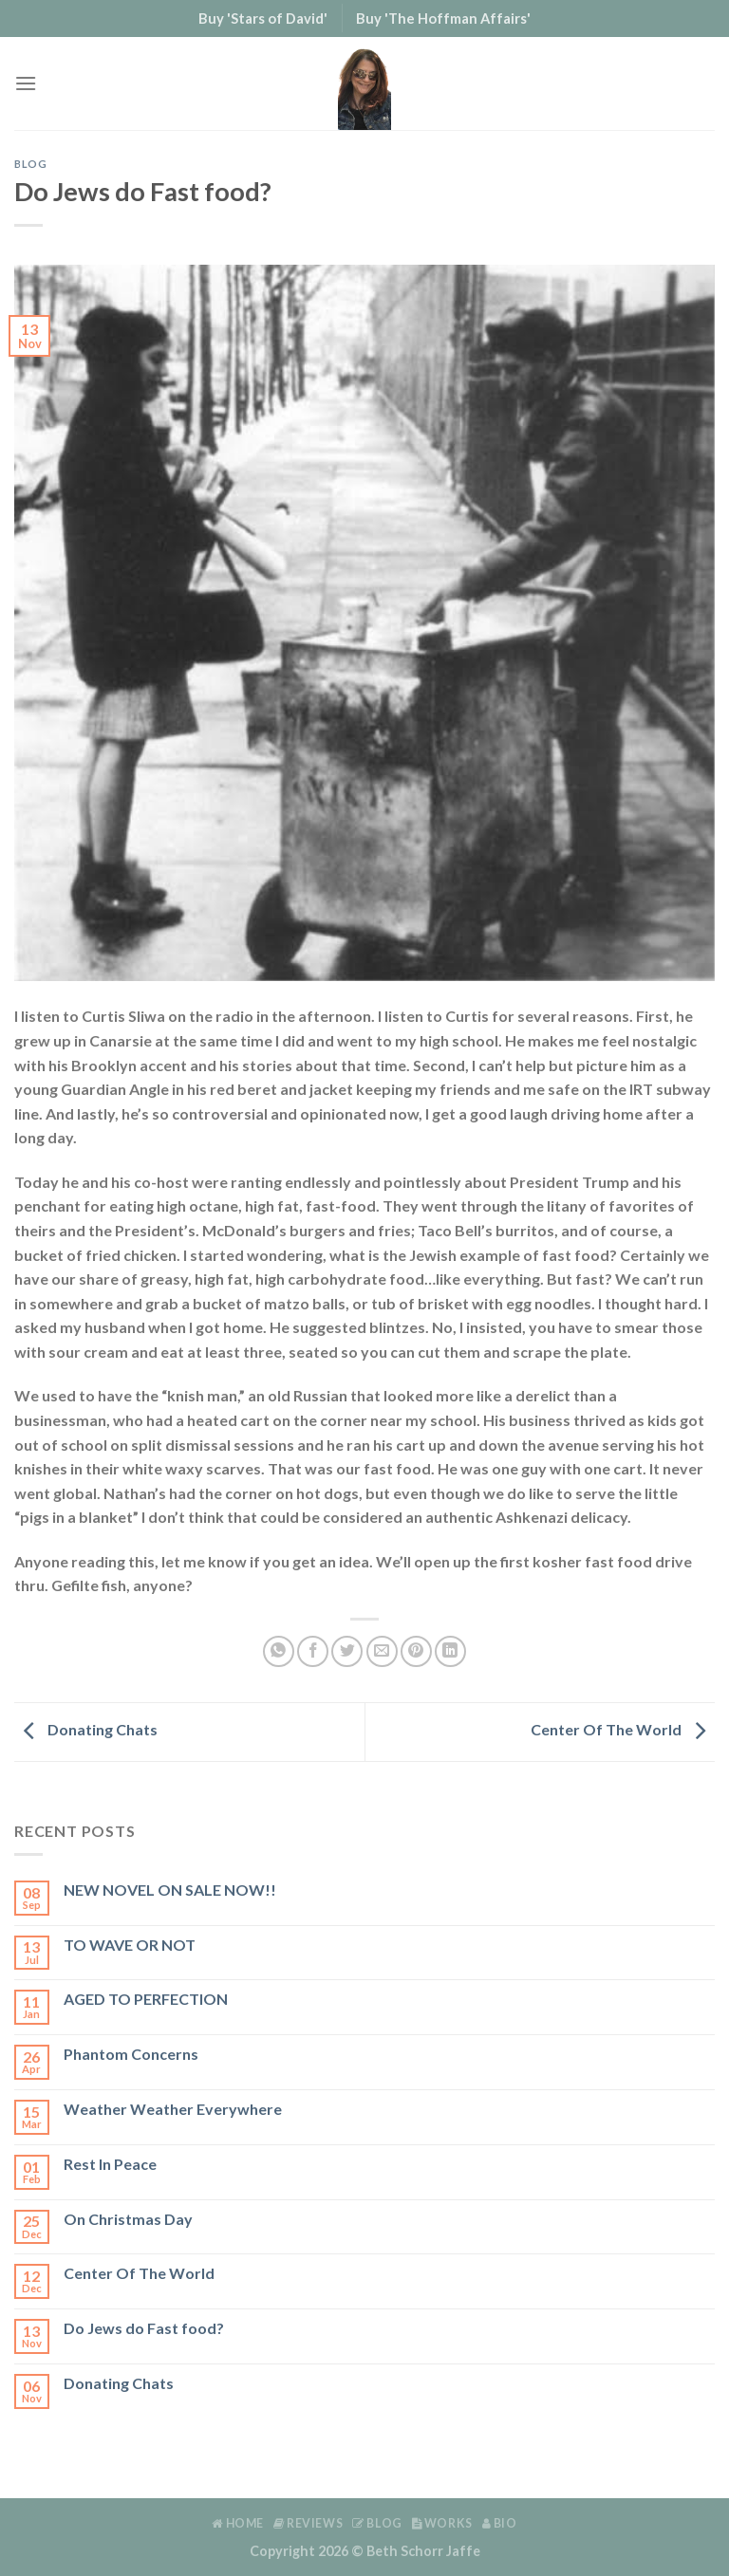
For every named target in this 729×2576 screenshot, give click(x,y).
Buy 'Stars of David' (262, 18)
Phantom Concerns (131, 2054)
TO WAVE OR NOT (130, 1945)
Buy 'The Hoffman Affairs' (443, 18)
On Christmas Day (128, 2219)
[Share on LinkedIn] (450, 1651)
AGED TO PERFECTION (146, 1999)
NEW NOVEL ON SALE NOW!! (170, 1890)
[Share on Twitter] (347, 1651)
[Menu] (25, 83)
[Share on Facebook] (312, 1651)
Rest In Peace (110, 2164)
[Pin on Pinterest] (416, 1651)
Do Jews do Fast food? (144, 2328)
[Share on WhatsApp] (278, 1651)
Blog (30, 164)
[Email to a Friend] (382, 1651)
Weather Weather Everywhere (173, 2109)
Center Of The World (623, 1729)
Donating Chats (86, 1729)
